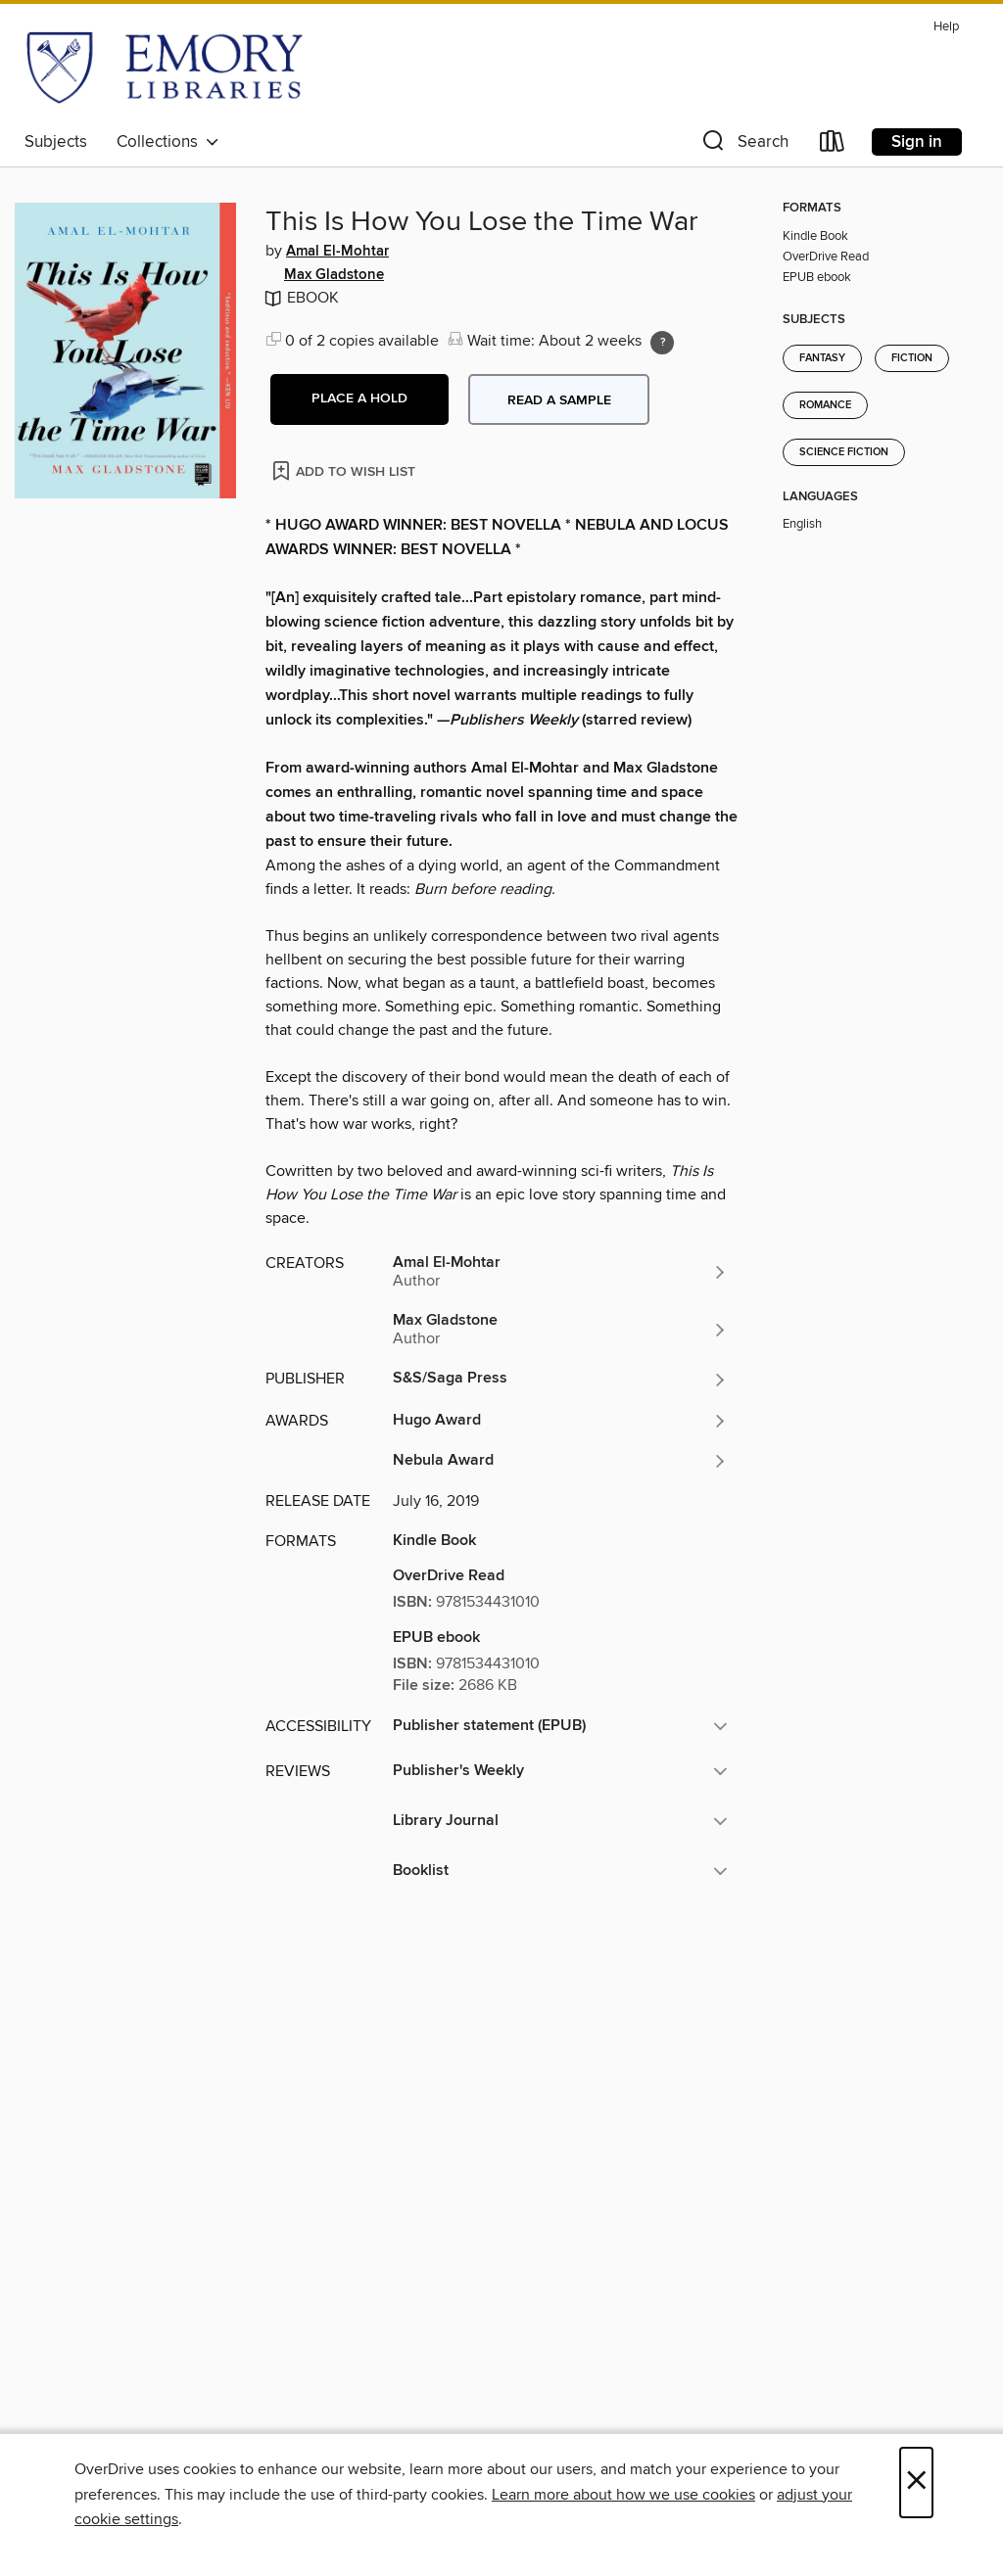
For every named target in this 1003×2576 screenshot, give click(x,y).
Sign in (916, 142)
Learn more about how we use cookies (623, 2495)
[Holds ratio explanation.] (662, 342)
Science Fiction (843, 452)
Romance (825, 405)
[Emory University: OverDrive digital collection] (164, 67)
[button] (743, 145)
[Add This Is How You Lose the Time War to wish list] (345, 470)
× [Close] (916, 2482)
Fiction (911, 358)
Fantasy (822, 358)
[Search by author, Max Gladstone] (560, 1329)
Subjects (55, 142)
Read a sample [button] (559, 400)
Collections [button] (168, 142)
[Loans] (832, 145)
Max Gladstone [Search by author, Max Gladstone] (334, 275)
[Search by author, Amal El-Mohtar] (560, 1271)
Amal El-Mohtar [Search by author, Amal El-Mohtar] (337, 251)
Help (946, 27)
